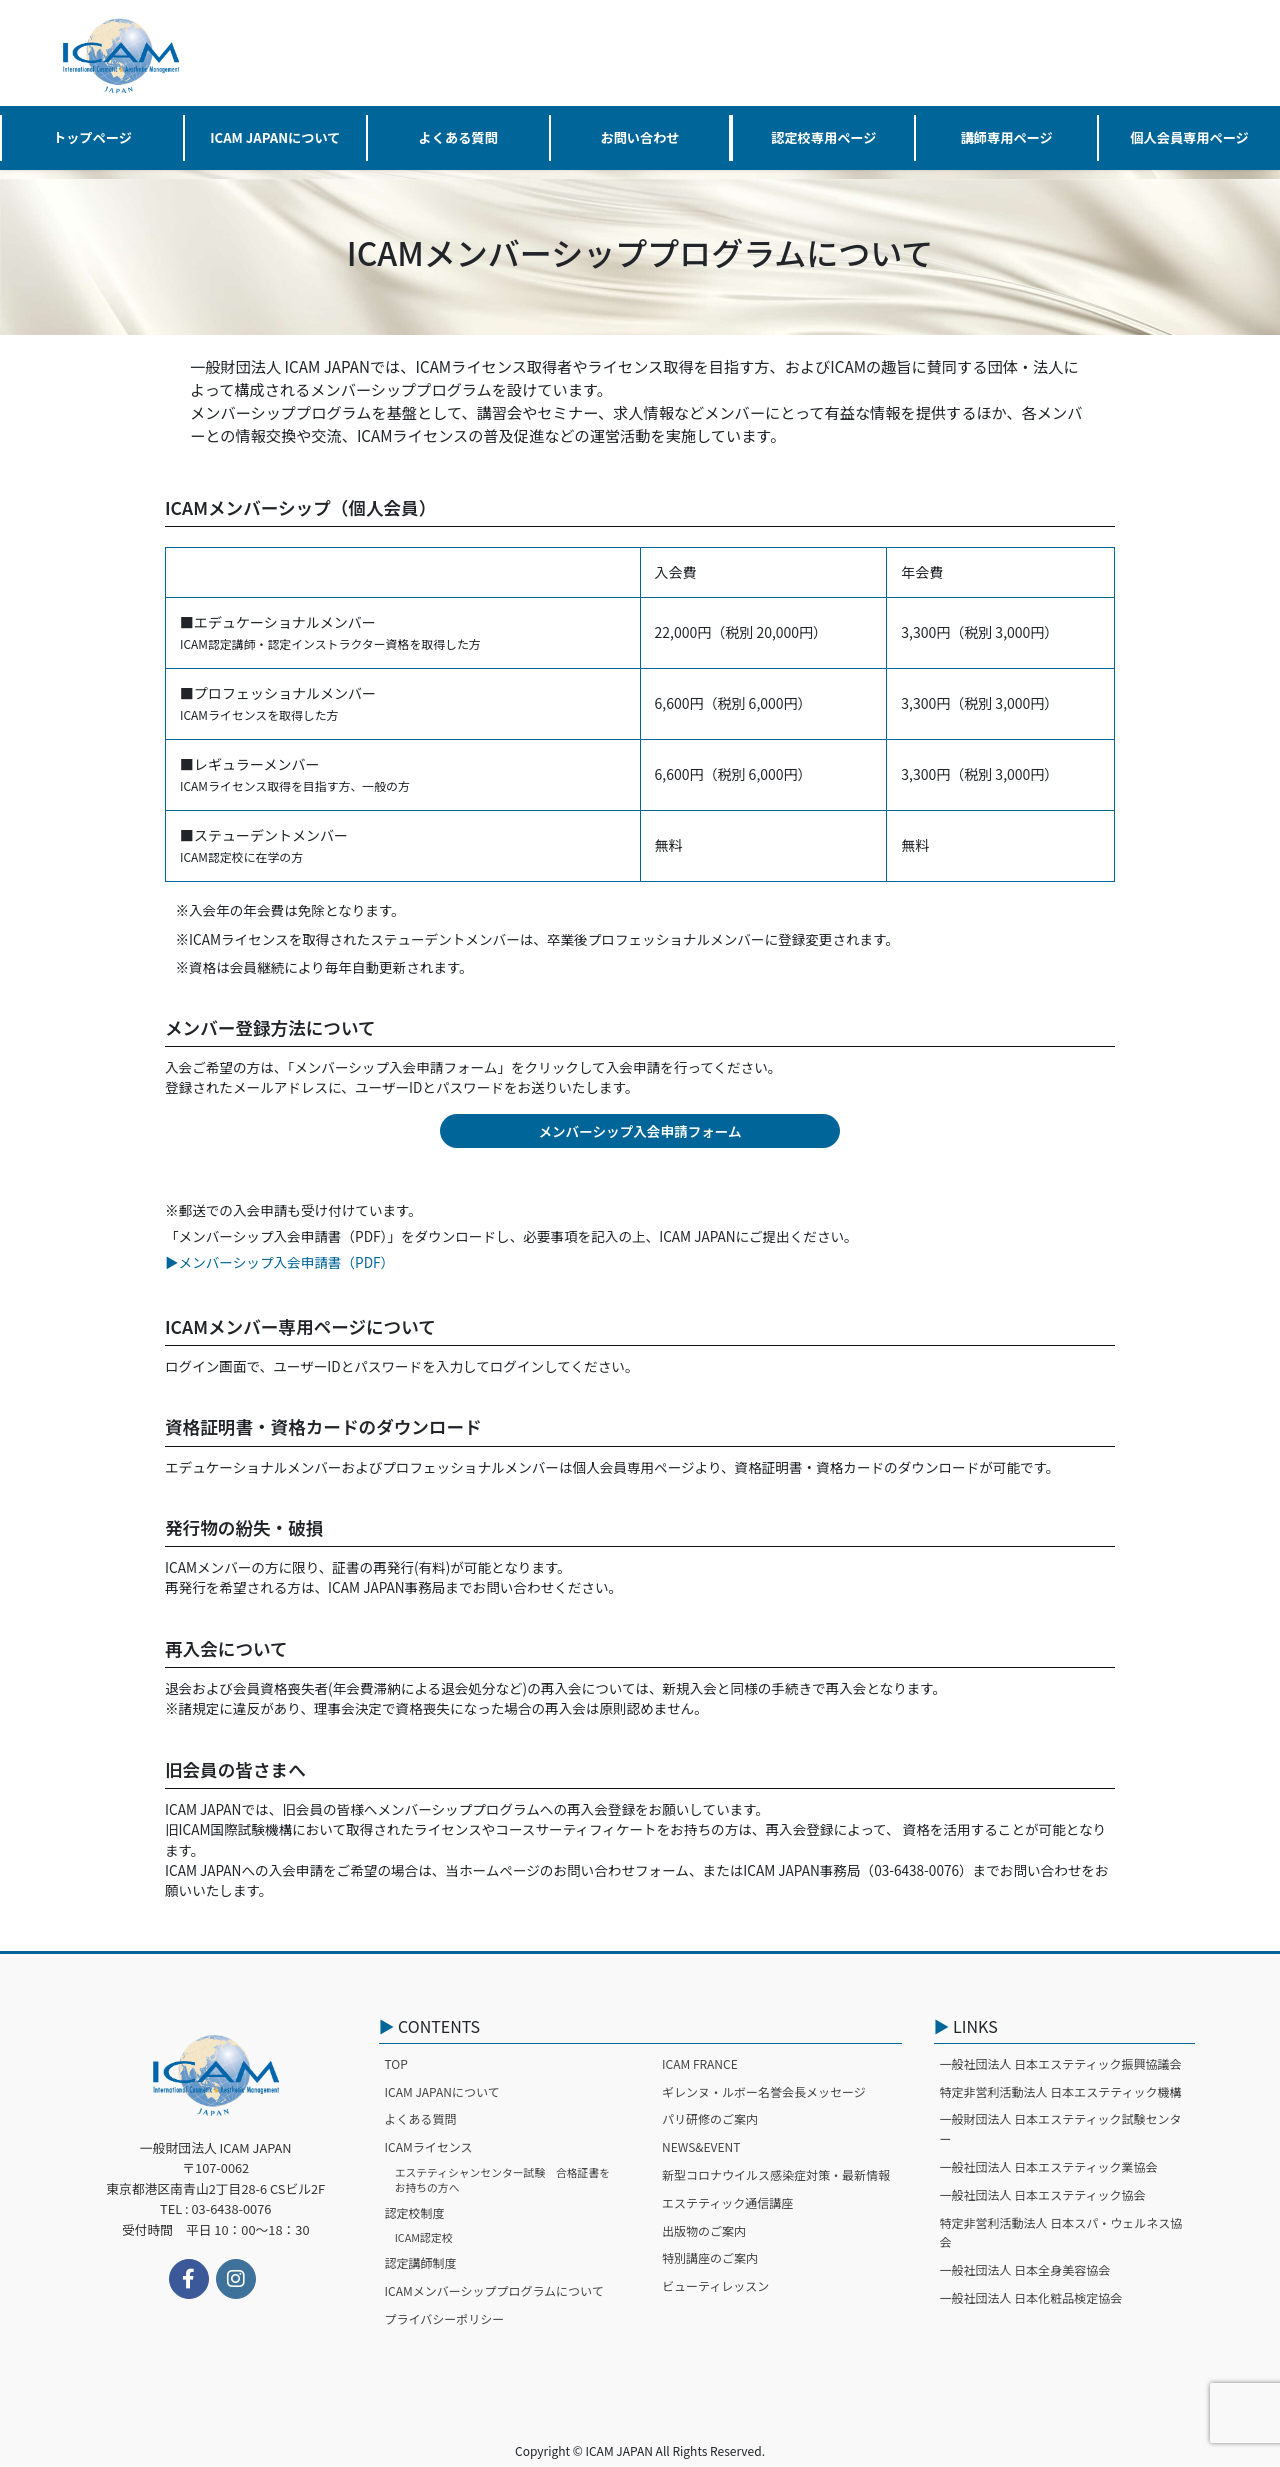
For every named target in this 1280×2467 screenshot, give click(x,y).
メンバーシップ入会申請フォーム (639, 1131)
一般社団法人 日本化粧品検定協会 (1031, 2297)
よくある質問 (421, 2118)
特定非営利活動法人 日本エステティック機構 (1061, 2091)
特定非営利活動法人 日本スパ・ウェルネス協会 (1061, 2232)
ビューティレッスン (715, 2285)
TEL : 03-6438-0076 (215, 2208)
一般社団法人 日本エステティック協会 (1043, 2194)
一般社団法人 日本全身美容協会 (1025, 2269)
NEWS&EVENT (701, 2146)
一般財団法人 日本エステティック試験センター (1061, 2128)
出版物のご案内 (704, 2230)
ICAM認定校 (424, 2237)
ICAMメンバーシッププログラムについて (494, 2290)
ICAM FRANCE (700, 2063)
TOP (396, 2063)
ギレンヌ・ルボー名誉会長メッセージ (764, 2091)
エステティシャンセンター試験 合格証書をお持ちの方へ (502, 2179)
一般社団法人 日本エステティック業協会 (1049, 2166)
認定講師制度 (421, 2262)
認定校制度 (415, 2212)
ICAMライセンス (429, 2146)
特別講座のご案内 (710, 2257)
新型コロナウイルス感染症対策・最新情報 (776, 2174)
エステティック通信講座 (727, 2202)
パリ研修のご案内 (710, 2118)
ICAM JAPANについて (442, 2091)
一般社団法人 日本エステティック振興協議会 (1061, 2063)
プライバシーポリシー (445, 2318)
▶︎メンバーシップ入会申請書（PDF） (279, 1262)
